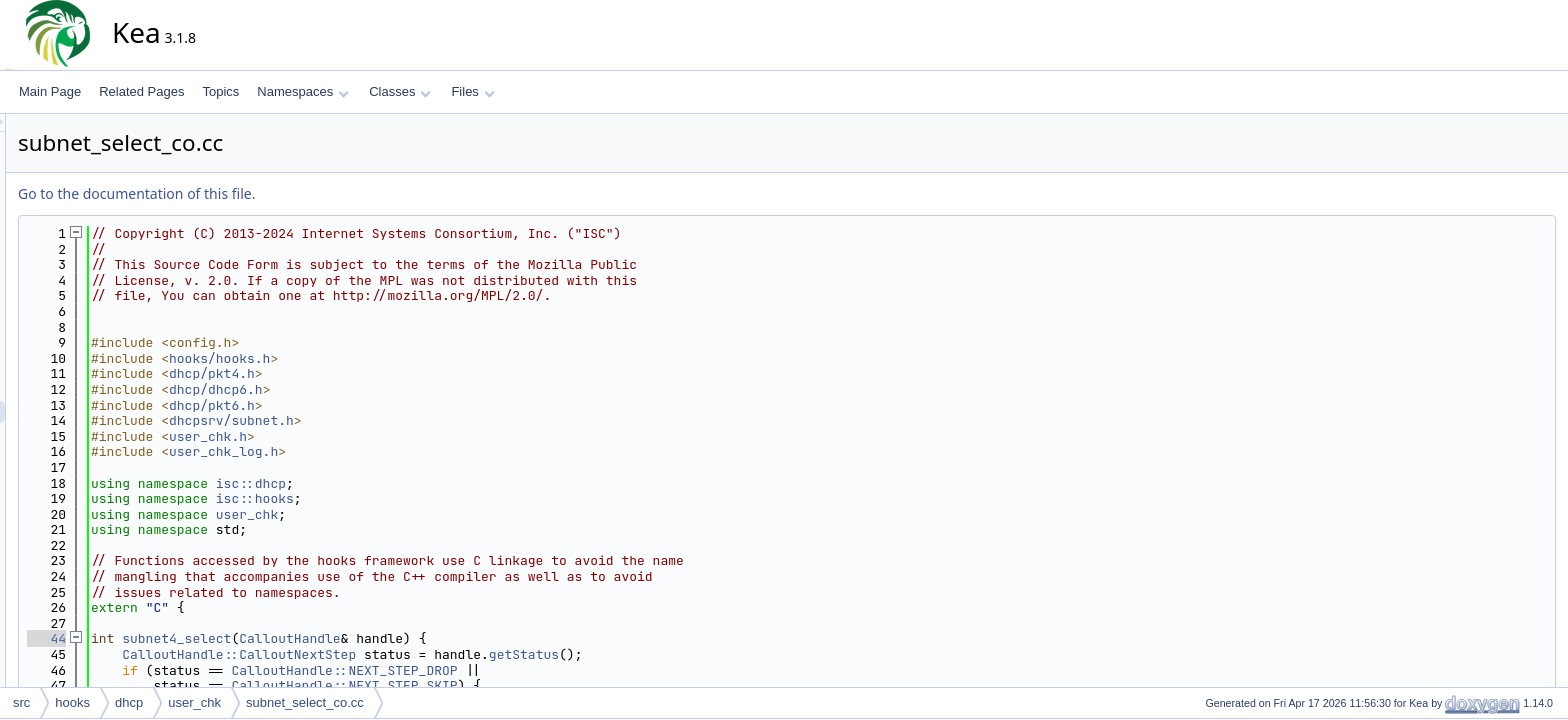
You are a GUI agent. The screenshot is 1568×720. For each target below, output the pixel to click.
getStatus (704, 654)
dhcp (129, 702)
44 (226, 638)
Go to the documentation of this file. (316, 193)
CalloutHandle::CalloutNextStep (419, 654)
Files (472, 91)
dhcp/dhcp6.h (396, 389)
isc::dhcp (431, 483)
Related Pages (141, 91)
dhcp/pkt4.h (392, 373)
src (21, 702)
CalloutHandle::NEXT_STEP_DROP (524, 670)
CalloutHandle (469, 638)
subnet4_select (356, 638)
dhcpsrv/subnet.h (411, 420)
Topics (220, 91)
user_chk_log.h (403, 451)
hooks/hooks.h (399, 358)
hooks (72, 702)
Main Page (50, 91)
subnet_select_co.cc (305, 702)
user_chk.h (388, 436)
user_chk (427, 514)
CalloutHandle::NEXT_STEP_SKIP (524, 685)
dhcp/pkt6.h (392, 405)
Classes (400, 91)
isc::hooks (435, 498)
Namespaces (302, 91)
